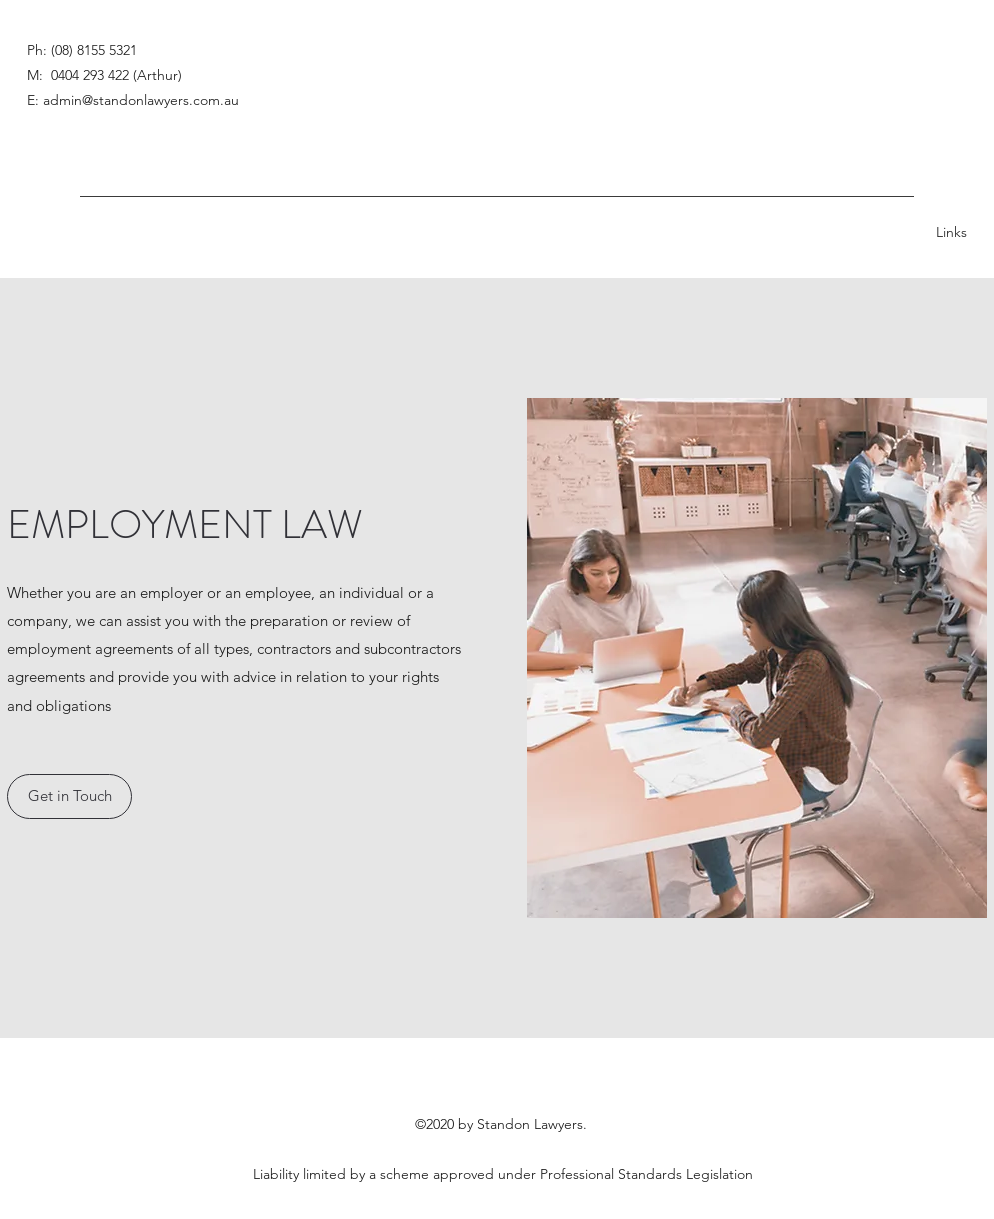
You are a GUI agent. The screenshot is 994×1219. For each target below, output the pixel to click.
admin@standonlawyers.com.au (141, 100)
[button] (69, 796)
